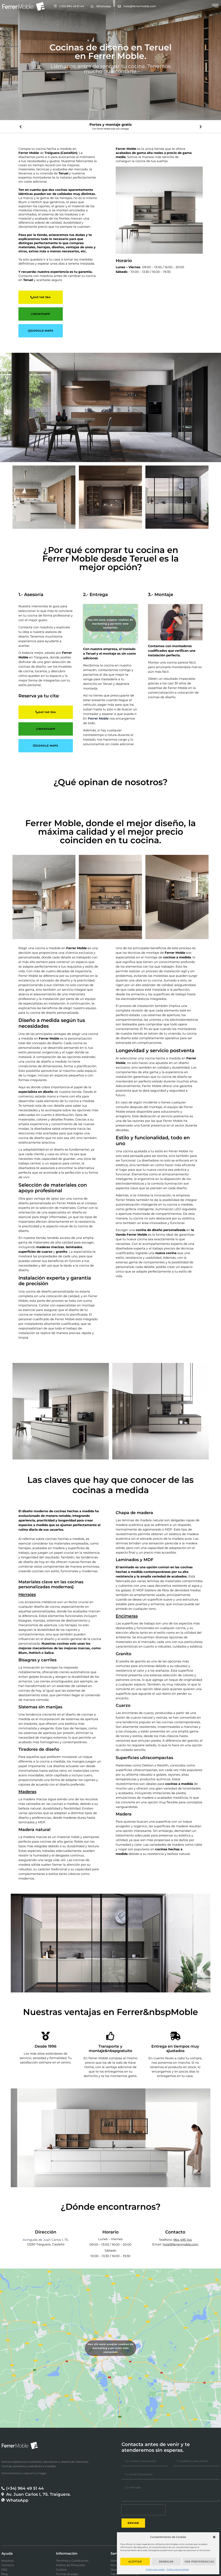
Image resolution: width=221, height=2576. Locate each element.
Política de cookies (155, 2569)
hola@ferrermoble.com (180, 2245)
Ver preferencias (199, 2561)
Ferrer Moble (98, 720)
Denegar (166, 2561)
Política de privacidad (178, 2569)
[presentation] (143, 2511)
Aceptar (135, 2561)
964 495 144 (182, 2241)
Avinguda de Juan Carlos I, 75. (46, 2241)
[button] (214, 2537)
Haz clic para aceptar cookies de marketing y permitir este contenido (110, 624)
